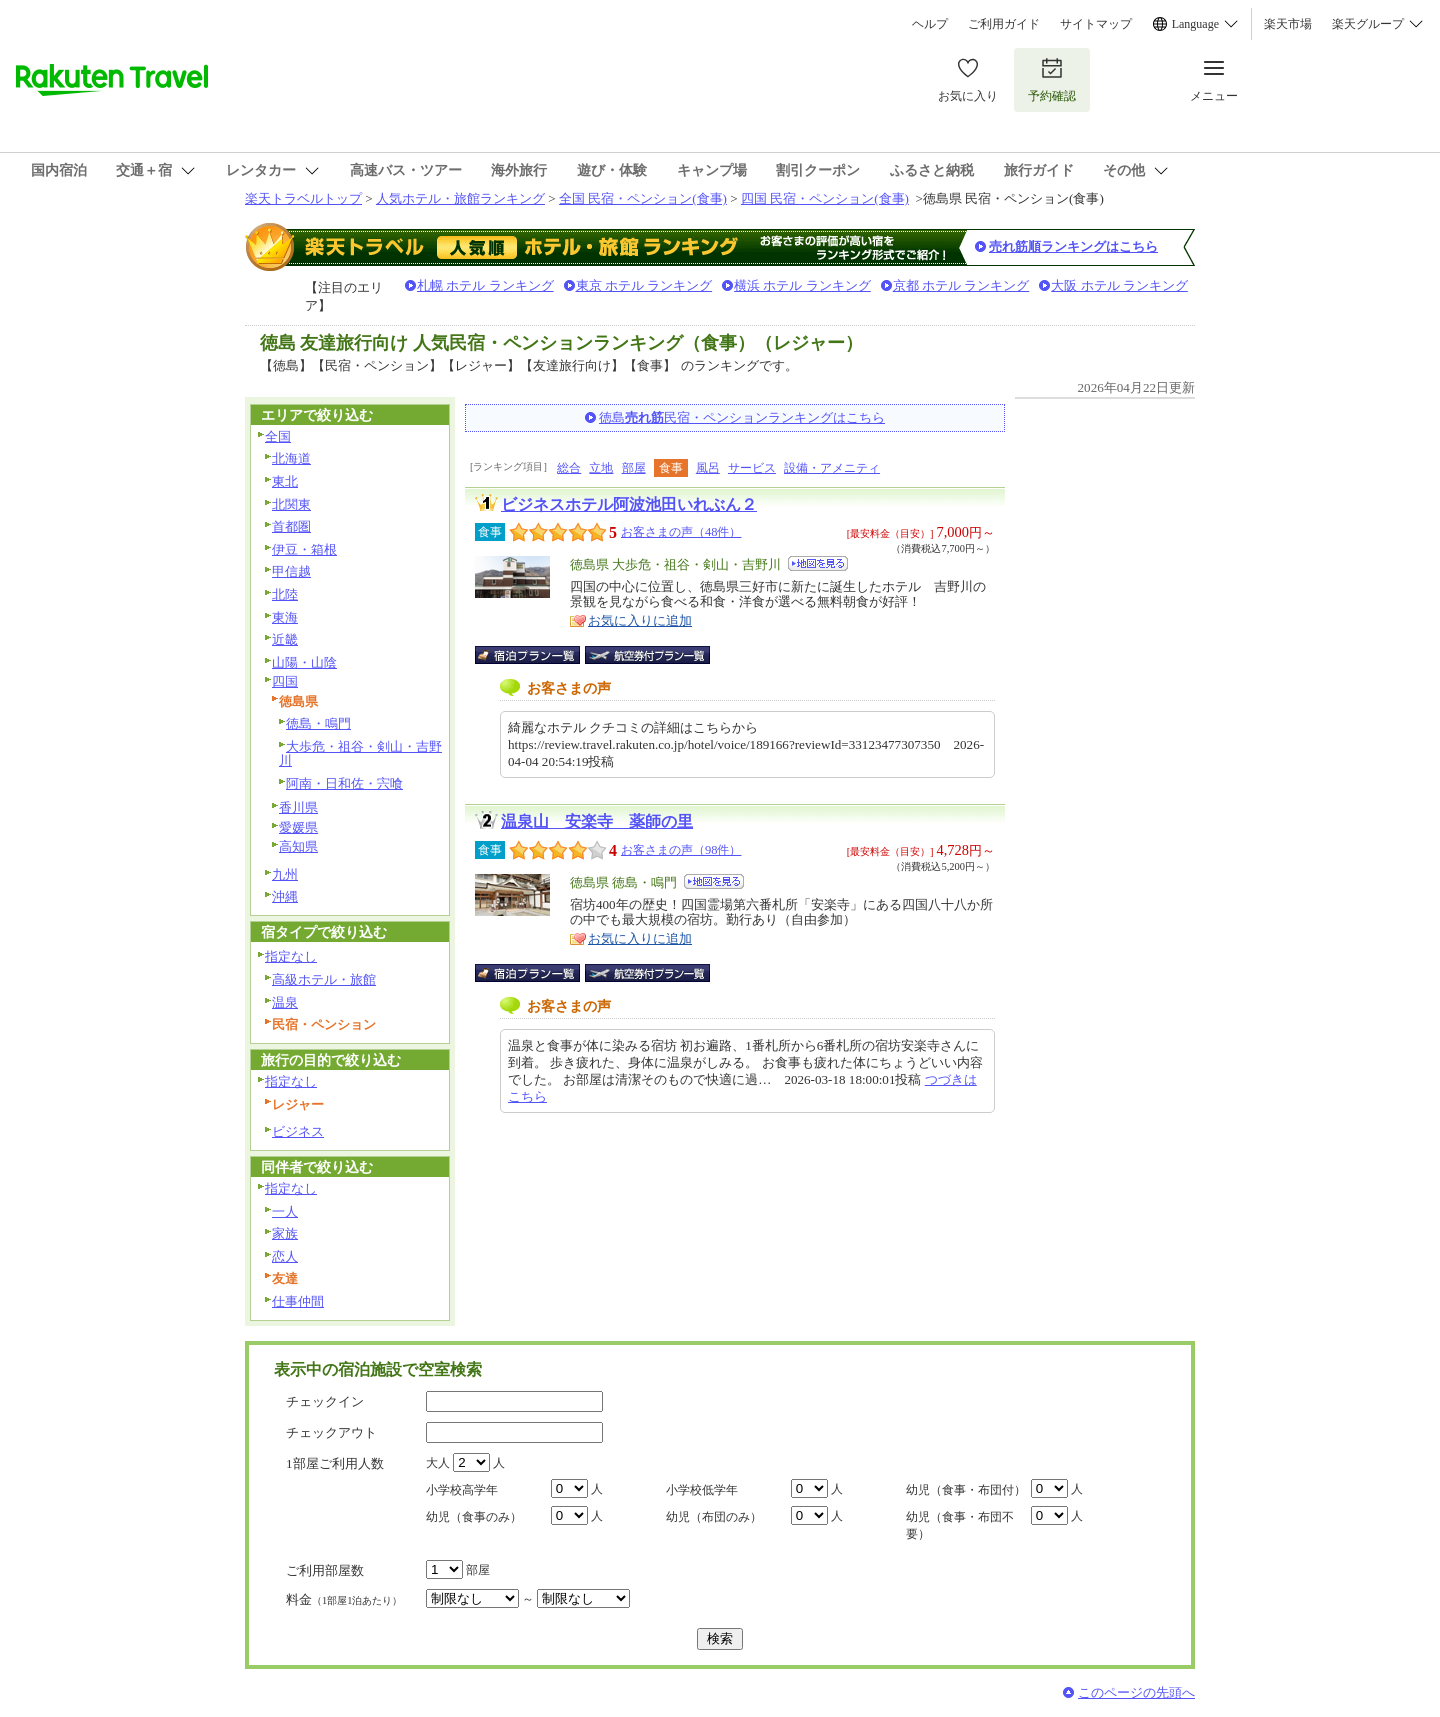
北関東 (291, 504)
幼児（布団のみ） (714, 1517)
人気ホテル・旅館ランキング (460, 198)
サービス (752, 468)
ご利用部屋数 (325, 1570)
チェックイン (325, 1401)
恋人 (285, 1256)
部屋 (634, 468)
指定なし (291, 956)
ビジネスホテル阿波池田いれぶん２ (629, 504)
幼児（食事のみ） (474, 1517)
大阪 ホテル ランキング (1119, 285)
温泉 (285, 1002)
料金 (344, 1599)
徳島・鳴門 (318, 723)
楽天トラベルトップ (303, 198)
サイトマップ (1096, 24)
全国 (278, 436)
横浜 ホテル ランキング (802, 285)
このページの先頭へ (1136, 1692)
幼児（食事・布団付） (966, 1490)
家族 (285, 1233)
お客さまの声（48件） (681, 532)
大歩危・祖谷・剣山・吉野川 (360, 754)
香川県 (298, 807)
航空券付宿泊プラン (647, 655)
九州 (285, 874)
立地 (601, 468)
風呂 (708, 468)
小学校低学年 (702, 1490)
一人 (285, 1211)
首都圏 (291, 526)
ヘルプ (930, 24)
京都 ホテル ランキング (961, 285)
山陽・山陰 (304, 662)
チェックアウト (331, 1432)
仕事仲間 (298, 1301)
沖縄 (285, 896)
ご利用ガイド (1004, 24)
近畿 (285, 639)
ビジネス (298, 1131)
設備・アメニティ (832, 468)
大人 (438, 1463)
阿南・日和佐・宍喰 (344, 783)
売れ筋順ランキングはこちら (1073, 246)
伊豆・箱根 (304, 549)
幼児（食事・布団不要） (960, 1525)
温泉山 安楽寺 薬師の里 (597, 821)
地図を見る (818, 563)
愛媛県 (298, 827)
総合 (569, 468)
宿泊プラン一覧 (537, 655)
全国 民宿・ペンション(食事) (643, 198)
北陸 (285, 594)
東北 (285, 481)
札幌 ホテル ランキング (485, 285)
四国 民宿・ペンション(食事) (825, 198)
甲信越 (291, 571)
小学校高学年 (462, 1490)
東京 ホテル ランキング (644, 285)
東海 (285, 617)
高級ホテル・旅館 (324, 979)
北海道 (291, 458)
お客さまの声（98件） (681, 850)
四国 (285, 681)
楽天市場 (1288, 24)
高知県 (298, 846)
